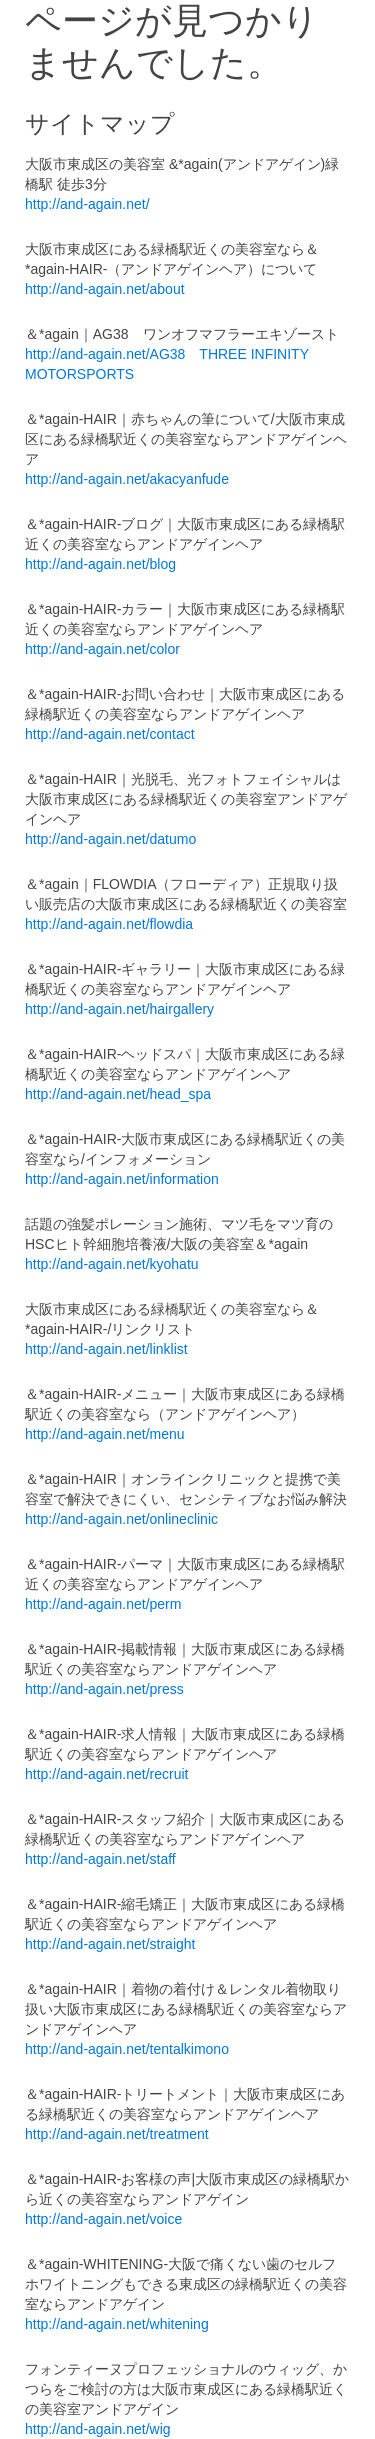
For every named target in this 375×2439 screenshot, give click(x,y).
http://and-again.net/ (87, 204)
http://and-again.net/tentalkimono (127, 2049)
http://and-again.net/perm (103, 1604)
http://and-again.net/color (102, 649)
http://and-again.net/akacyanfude (127, 479)
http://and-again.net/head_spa (118, 1094)
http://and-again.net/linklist (106, 1349)
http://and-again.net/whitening (117, 2324)
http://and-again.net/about (105, 289)
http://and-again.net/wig (98, 2429)
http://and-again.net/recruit (106, 1774)
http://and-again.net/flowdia (109, 924)
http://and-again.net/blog (100, 564)
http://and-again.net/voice (103, 2219)
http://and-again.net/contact (110, 734)
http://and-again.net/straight (110, 1944)
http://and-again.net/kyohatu (112, 1264)
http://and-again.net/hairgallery (119, 1009)
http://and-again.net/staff (100, 1859)
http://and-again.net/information (122, 1179)
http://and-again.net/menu (105, 1434)
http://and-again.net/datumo (110, 839)
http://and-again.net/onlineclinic (121, 1519)
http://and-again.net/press (104, 1689)
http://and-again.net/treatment (117, 2134)
